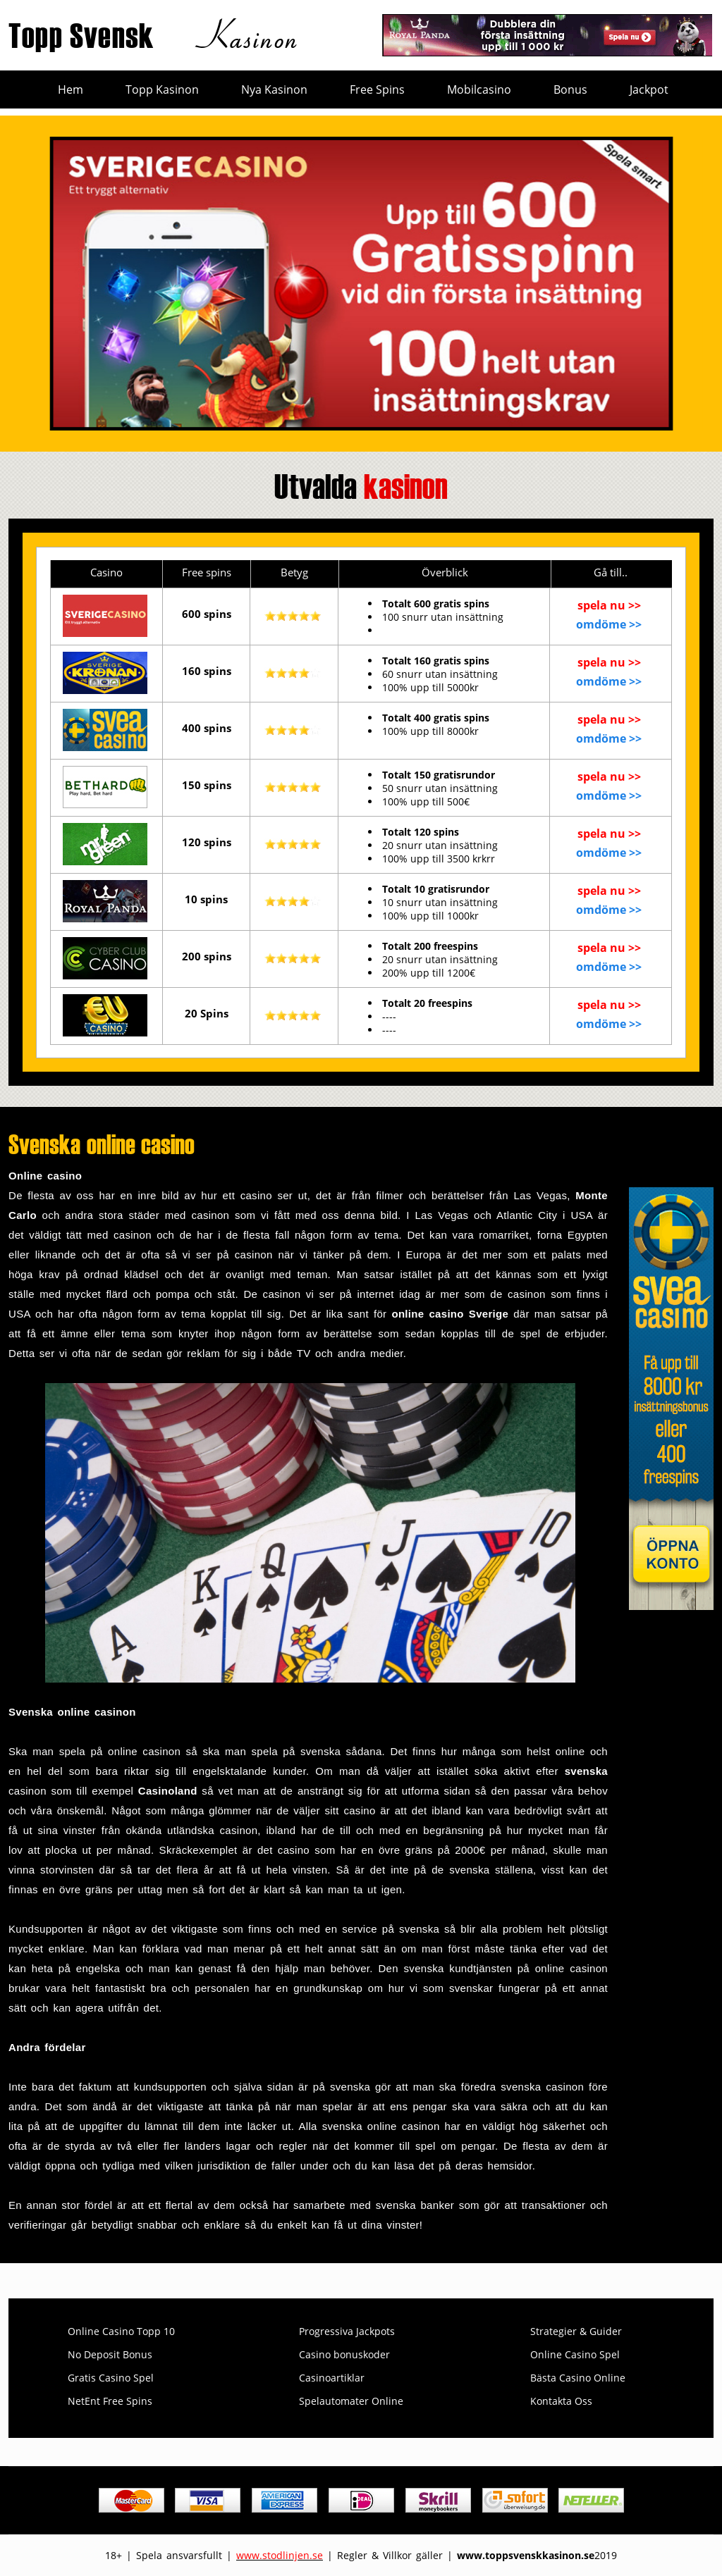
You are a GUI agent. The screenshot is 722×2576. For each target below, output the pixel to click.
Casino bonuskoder (344, 2354)
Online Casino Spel (575, 2354)
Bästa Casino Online (577, 2377)
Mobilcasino (479, 89)
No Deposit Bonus (110, 2354)
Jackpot (649, 89)
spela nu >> (609, 605)
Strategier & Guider (576, 2331)
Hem (70, 89)
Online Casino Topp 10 (121, 2331)
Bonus (570, 89)
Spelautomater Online (351, 2401)
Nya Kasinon (274, 89)
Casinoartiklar (332, 2377)
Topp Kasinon (162, 89)
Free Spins (377, 89)
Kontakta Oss (561, 2401)
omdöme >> (609, 624)
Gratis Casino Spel (111, 2377)
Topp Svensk (155, 34)
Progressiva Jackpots (347, 2331)
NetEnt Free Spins (110, 2401)
